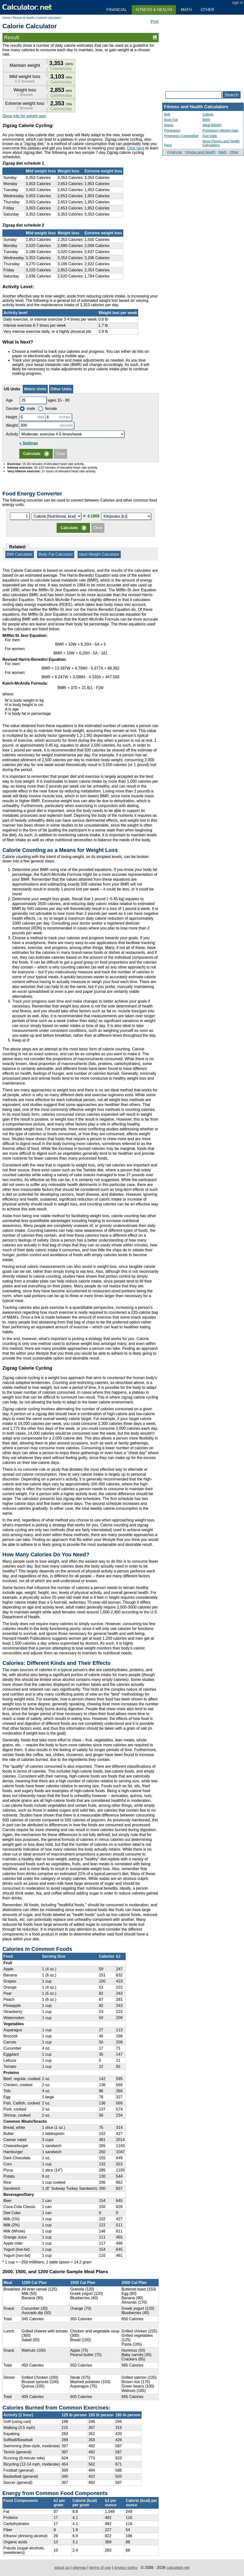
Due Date (210, 136)
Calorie (208, 114)
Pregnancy (172, 130)
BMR (206, 120)
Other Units (61, 389)
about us (61, 2568)
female (47, 408)
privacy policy (125, 2568)
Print (155, 22)
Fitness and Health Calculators (196, 106)
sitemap (79, 2568)
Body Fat (171, 120)
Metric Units (35, 389)
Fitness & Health (154, 10)
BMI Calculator (19, 554)
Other (234, 152)
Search (231, 94)
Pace (168, 145)
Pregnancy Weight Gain (221, 130)
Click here (135, 148)
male (27, 408)
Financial (174, 152)
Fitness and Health (200, 152)
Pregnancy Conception (181, 136)
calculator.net (178, 2568)
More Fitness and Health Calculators (221, 143)
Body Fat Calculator (56, 554)
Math (222, 152)
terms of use (100, 2568)
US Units (12, 389)
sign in (237, 2)
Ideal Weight (212, 125)
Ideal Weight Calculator (99, 554)
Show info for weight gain (24, 116)
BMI (167, 114)
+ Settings (28, 443)
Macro (168, 125)
